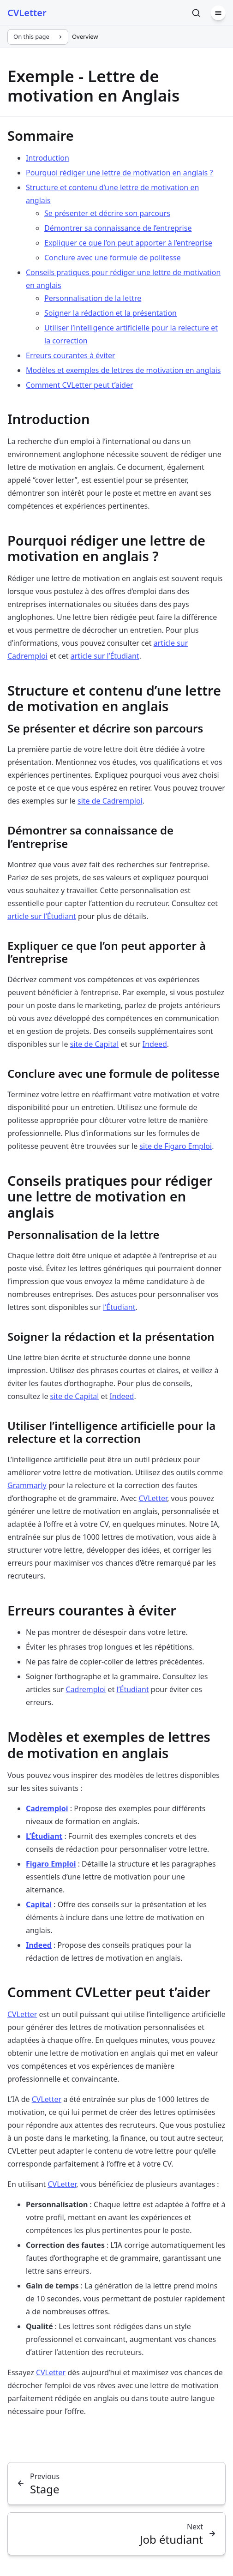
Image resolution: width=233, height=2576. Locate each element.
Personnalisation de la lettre (92, 298)
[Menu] (218, 13)
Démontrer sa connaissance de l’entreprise (117, 228)
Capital (39, 1904)
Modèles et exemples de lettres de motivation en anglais (123, 370)
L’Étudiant (44, 1836)
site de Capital (94, 1044)
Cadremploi (86, 1689)
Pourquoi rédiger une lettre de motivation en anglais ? (119, 173)
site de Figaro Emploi (175, 1146)
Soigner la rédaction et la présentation (110, 313)
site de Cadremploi (110, 801)
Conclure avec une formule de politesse (112, 257)
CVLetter (152, 1498)
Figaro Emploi (51, 1864)
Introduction (47, 158)
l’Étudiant (119, 1307)
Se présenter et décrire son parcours (107, 213)
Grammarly (27, 1485)
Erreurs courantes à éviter (70, 355)
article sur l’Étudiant (105, 656)
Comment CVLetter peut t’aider (79, 385)
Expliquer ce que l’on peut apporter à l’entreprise (128, 243)
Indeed (155, 1044)
